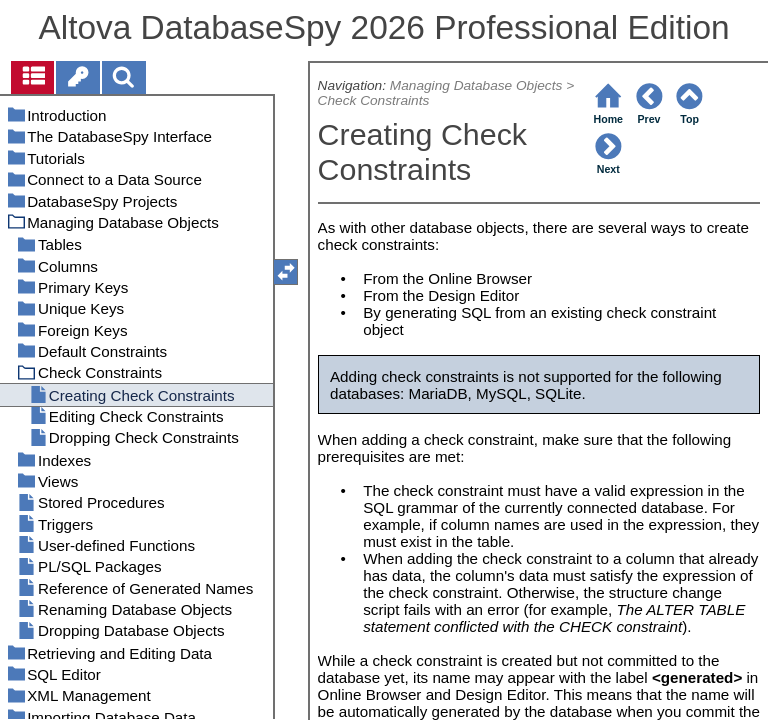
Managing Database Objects (476, 85)
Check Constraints (374, 100)
